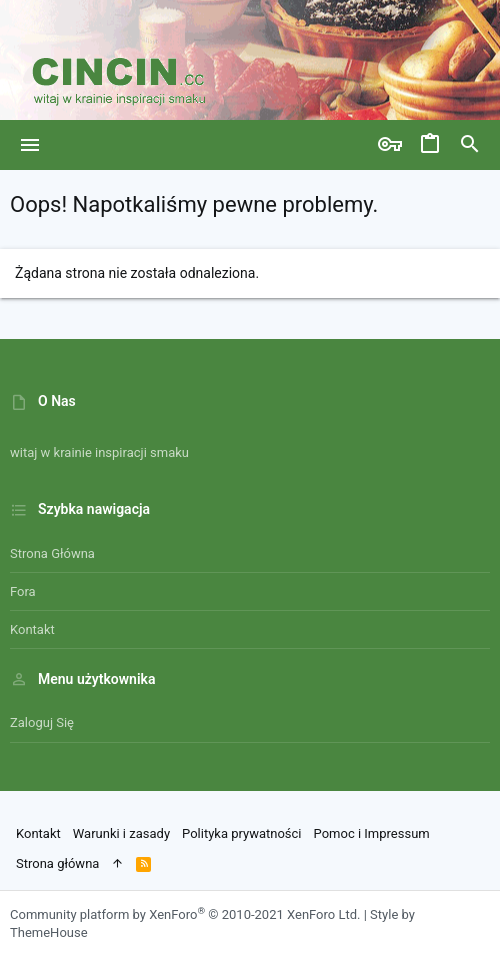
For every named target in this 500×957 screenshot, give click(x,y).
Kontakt (32, 629)
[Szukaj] (470, 145)
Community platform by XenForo (185, 914)
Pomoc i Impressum (372, 833)
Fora (23, 591)
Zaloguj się (42, 722)
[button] (30, 145)
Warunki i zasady (121, 833)
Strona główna (52, 553)
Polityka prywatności (241, 833)
